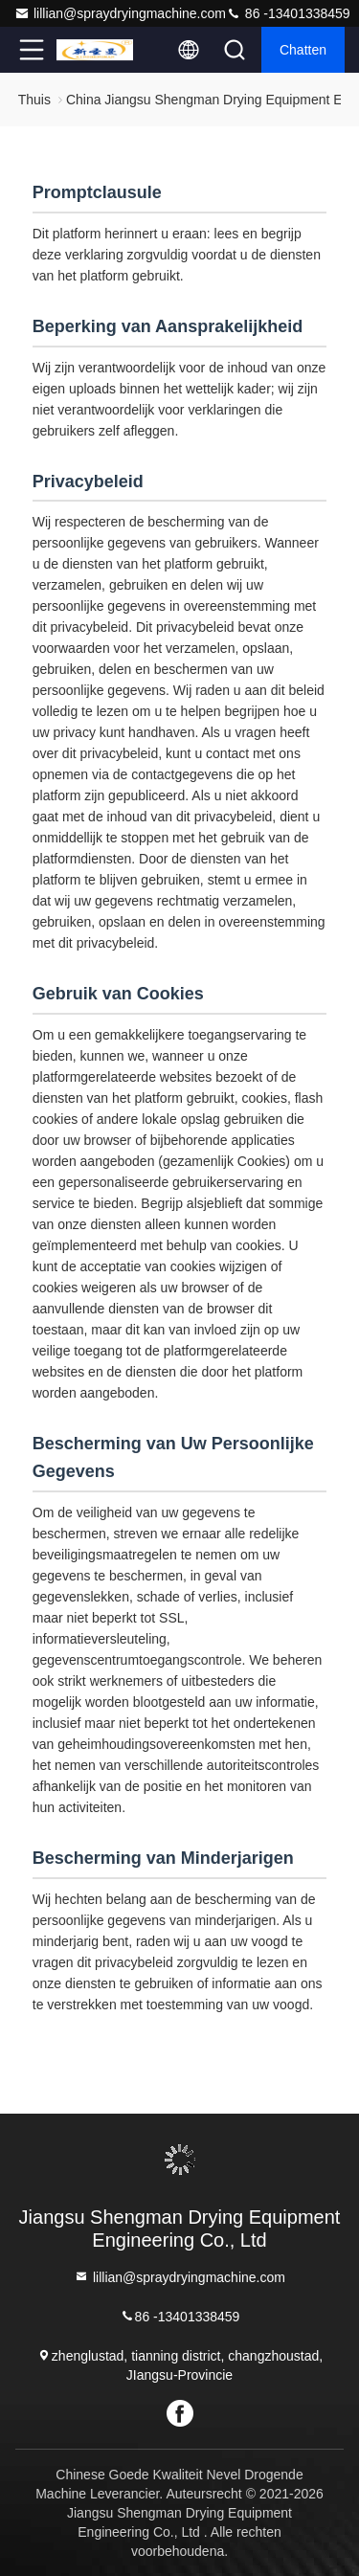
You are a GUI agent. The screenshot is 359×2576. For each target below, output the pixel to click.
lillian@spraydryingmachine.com (120, 13)
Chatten (303, 49)
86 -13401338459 (288, 13)
